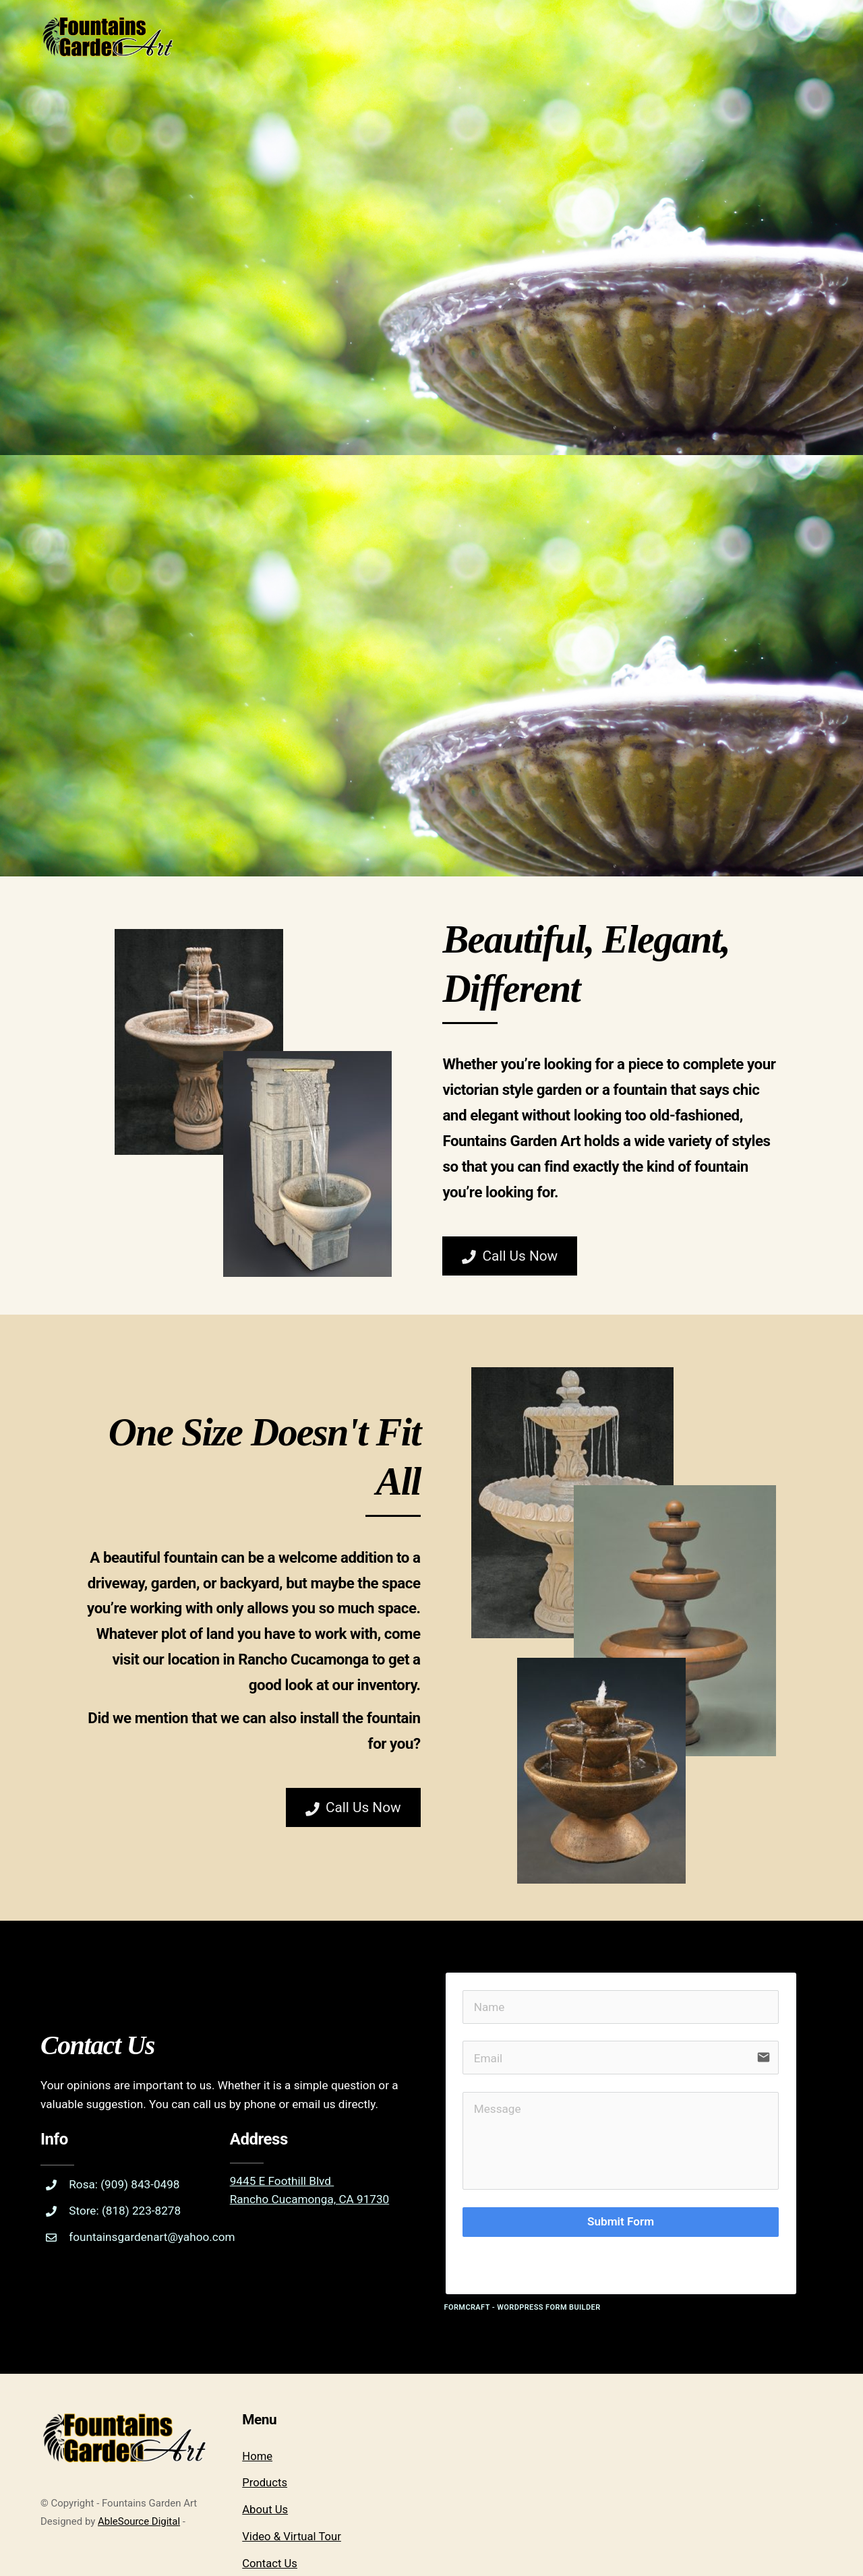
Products (264, 2406)
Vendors (262, 2514)
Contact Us (269, 2487)
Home (257, 2379)
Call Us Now (513, 1275)
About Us (265, 2433)
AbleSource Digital (139, 2445)
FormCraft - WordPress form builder (522, 2231)
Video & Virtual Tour (291, 2460)
